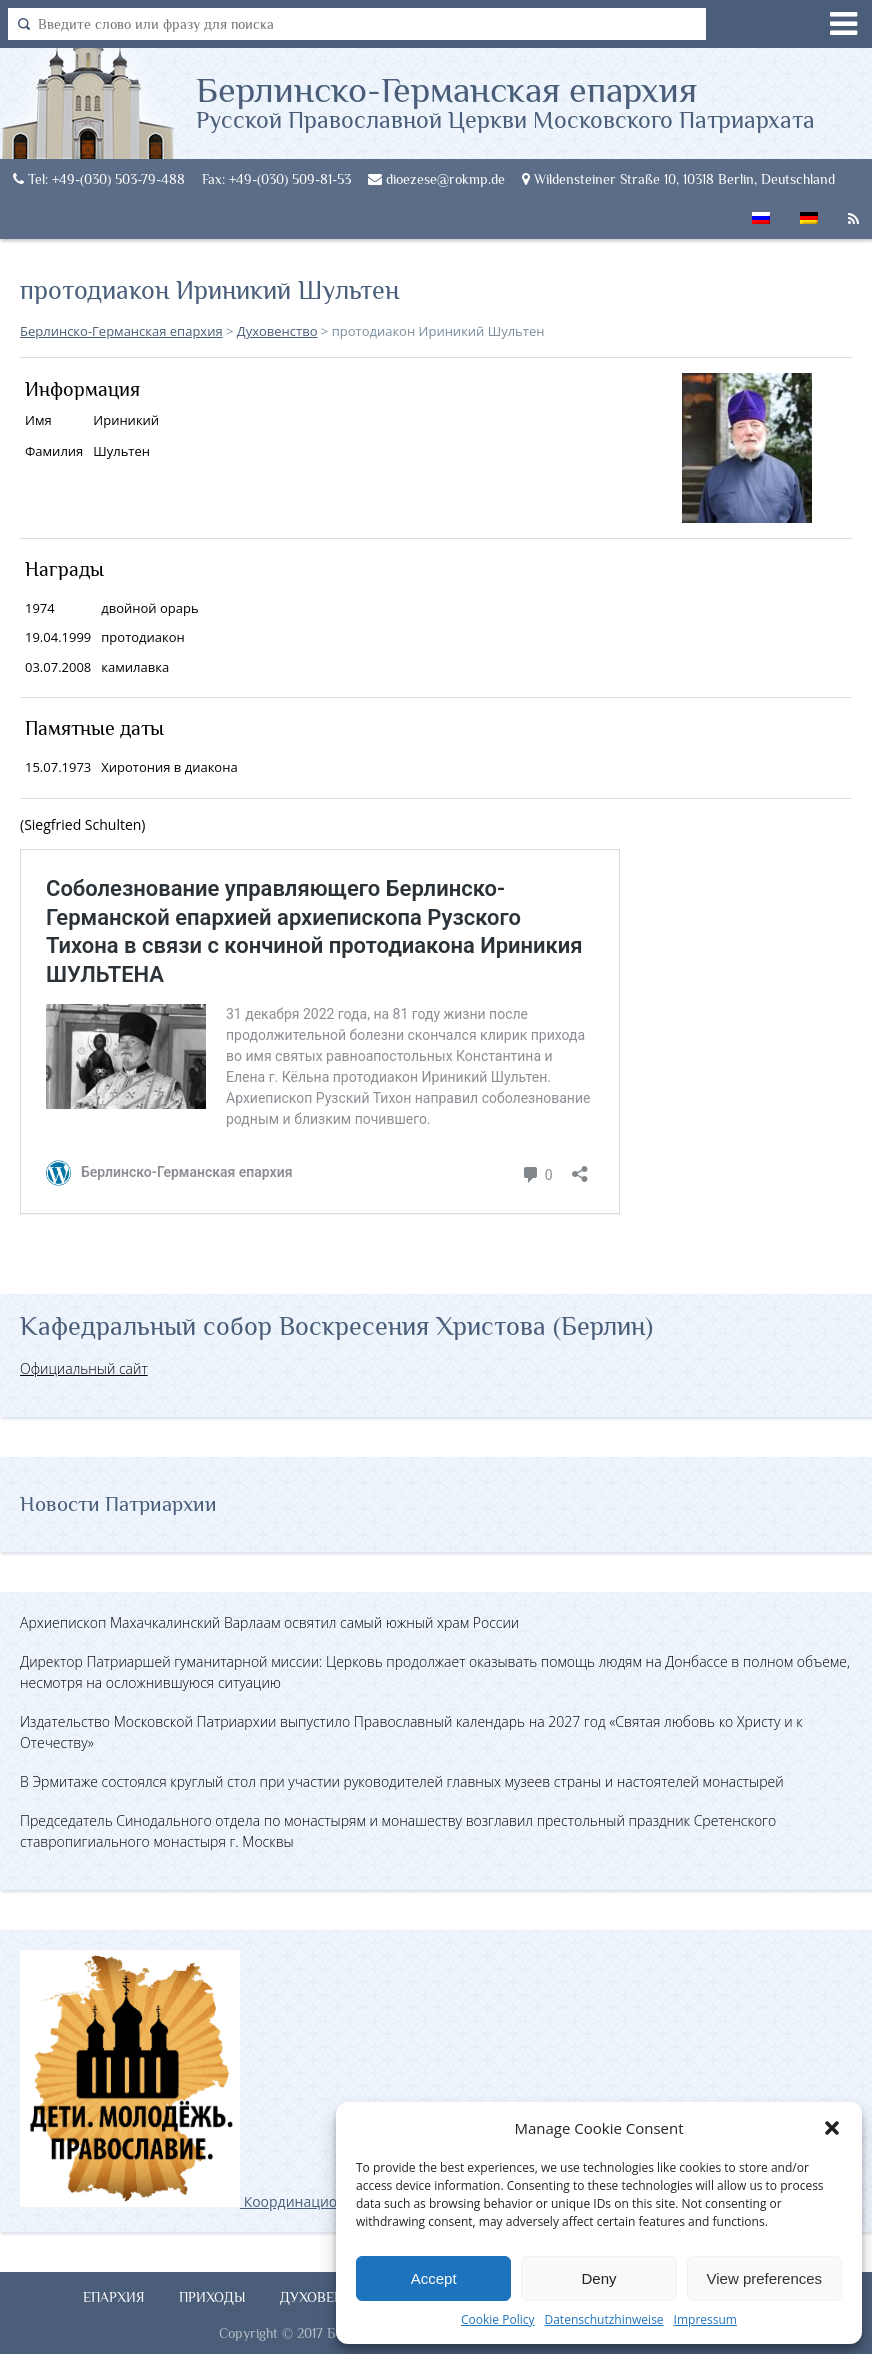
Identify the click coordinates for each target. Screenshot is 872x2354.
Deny (598, 2278)
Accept (434, 2278)
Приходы (212, 2297)
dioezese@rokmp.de (436, 179)
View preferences (765, 2278)
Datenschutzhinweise (603, 2319)
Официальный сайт (84, 1368)
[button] (832, 2128)
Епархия (114, 2297)
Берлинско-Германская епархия (505, 101)
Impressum (705, 2319)
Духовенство (330, 2297)
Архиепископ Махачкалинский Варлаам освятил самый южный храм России (269, 1622)
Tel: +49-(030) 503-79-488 (99, 179)
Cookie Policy (497, 2319)
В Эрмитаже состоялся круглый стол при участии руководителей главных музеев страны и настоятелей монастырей (402, 1781)
